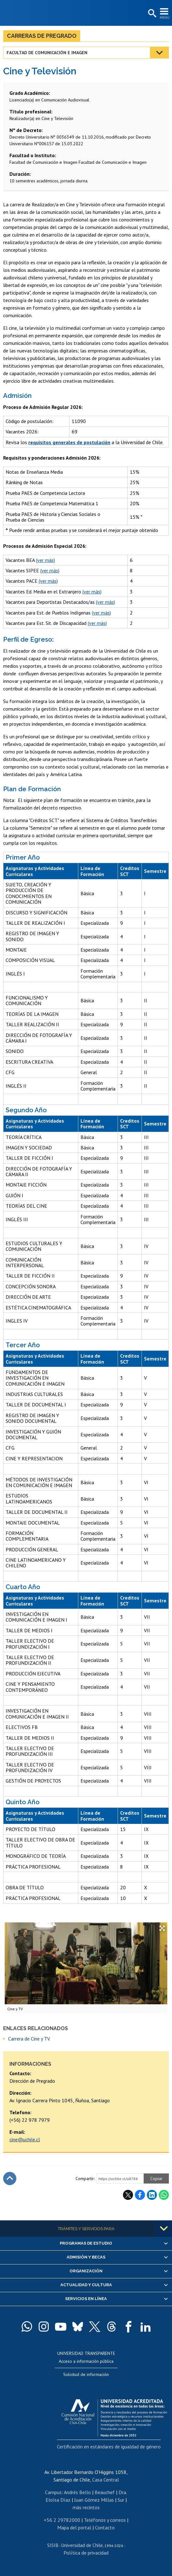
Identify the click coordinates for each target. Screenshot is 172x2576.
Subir (9, 2178)
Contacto (105, 2527)
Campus (53, 2492)
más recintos (86, 2507)
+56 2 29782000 (62, 2520)
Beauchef (105, 2492)
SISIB (52, 2545)
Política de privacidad (86, 2553)
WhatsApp (164, 2195)
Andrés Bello (77, 2492)
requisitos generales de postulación (69, 442)
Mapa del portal (74, 2527)
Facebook (140, 2195)
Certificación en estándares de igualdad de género (109, 2446)
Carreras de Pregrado (41, 35)
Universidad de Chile (82, 2545)
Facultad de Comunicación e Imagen (47, 52)
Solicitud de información (86, 2374)
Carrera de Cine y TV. (29, 2038)
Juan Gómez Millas (94, 2500)
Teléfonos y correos (105, 2520)
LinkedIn (152, 2195)
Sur (121, 2500)
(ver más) (45, 560)
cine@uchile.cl (24, 2139)
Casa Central (105, 2479)
